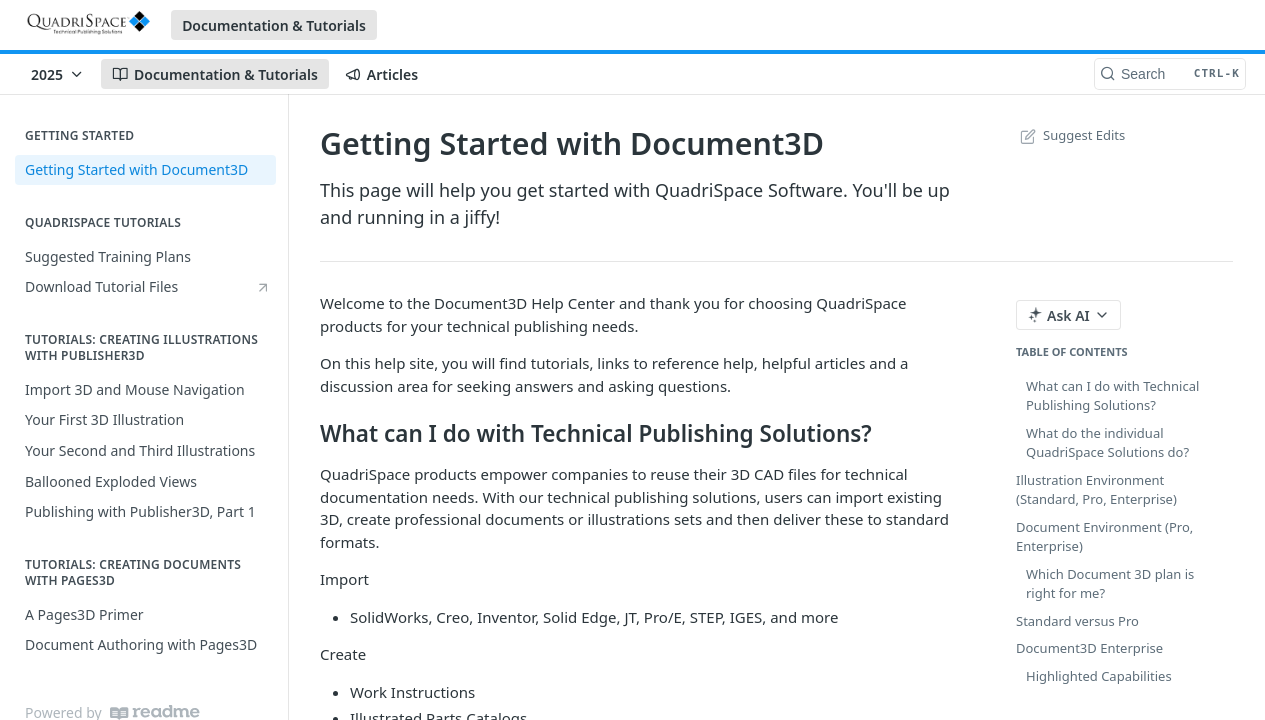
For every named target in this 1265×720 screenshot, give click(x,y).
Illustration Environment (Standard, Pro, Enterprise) (1096, 490)
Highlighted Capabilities (1099, 676)
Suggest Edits (1070, 135)
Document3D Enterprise (1089, 648)
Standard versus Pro (1077, 621)
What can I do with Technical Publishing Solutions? (1112, 396)
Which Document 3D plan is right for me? (1110, 584)
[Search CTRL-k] (1170, 74)
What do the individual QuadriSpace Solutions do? (1107, 443)
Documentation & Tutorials (274, 25)
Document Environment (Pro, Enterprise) (1104, 537)
